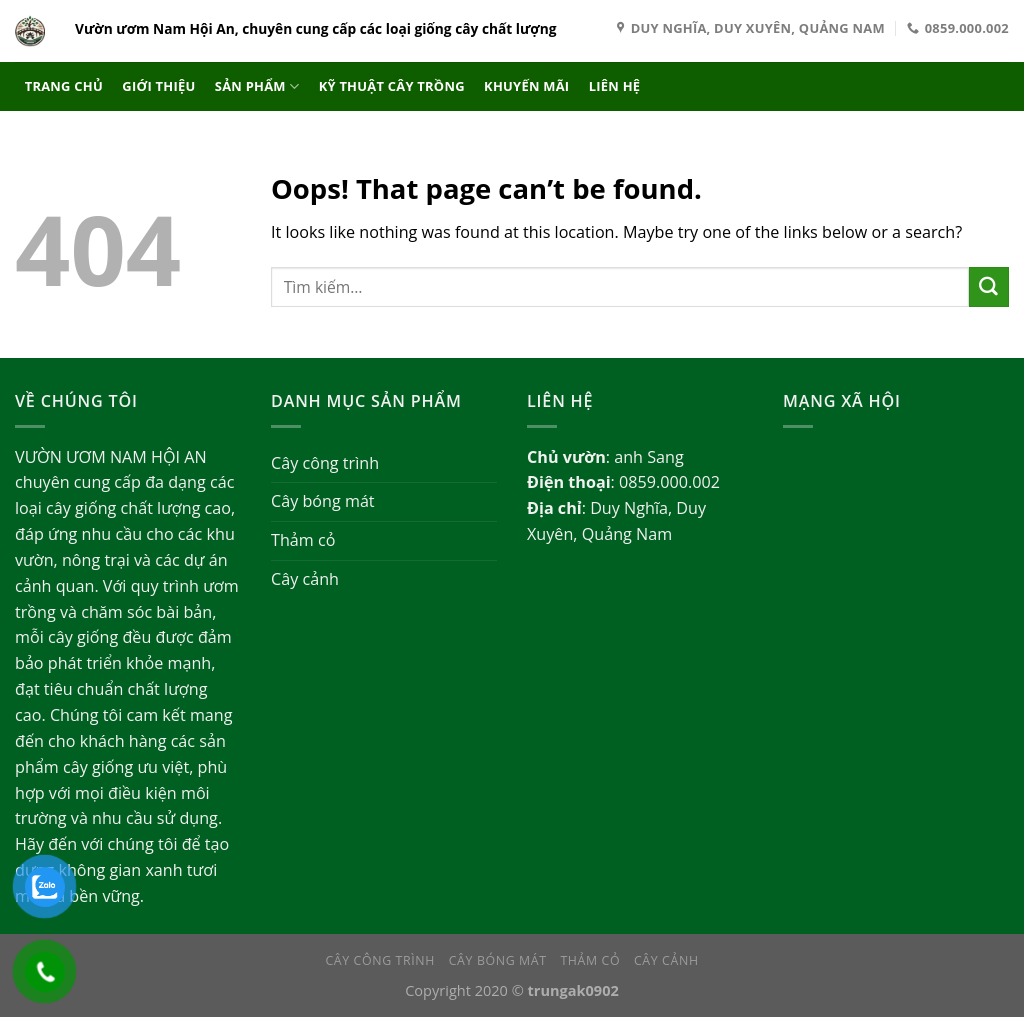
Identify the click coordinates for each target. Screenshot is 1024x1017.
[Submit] (989, 287)
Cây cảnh (305, 579)
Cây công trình (325, 463)
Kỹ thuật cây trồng (392, 86)
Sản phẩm (257, 86)
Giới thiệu (158, 86)
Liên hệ (615, 86)
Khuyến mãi (526, 86)
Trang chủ (64, 86)
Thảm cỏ (303, 540)
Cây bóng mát (323, 501)
